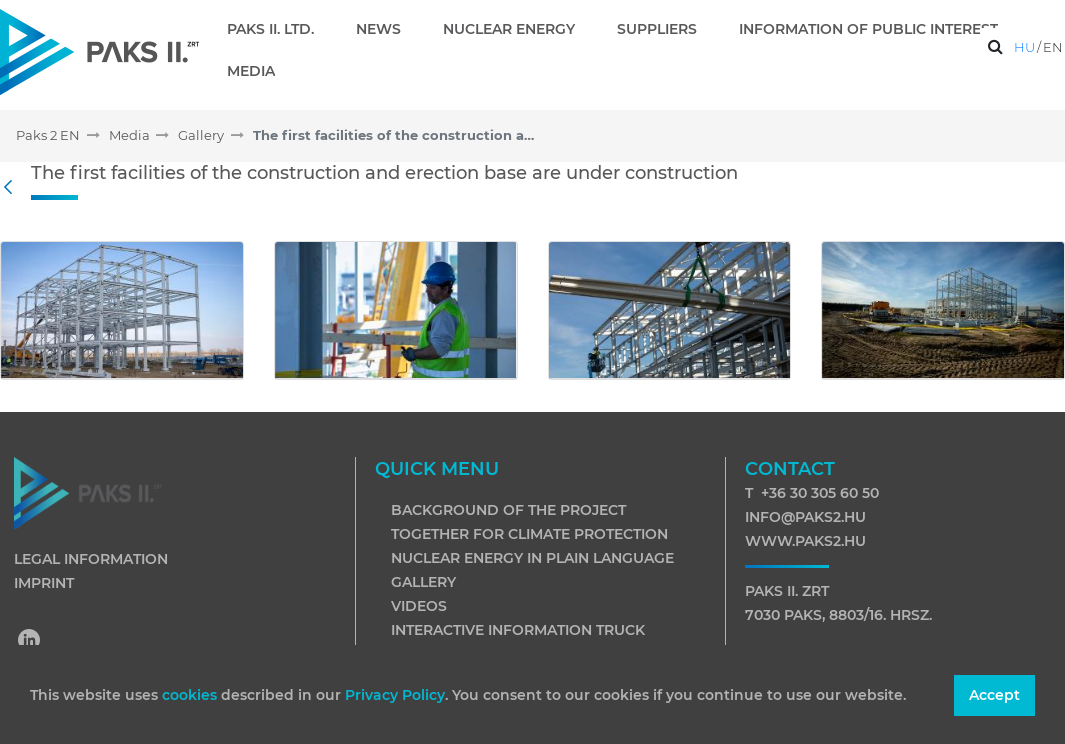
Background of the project (508, 510)
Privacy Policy (395, 695)
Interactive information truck (518, 630)
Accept (994, 695)
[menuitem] (278, 29)
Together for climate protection (529, 534)
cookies (191, 695)
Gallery (423, 582)
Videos (419, 606)
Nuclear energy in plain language (532, 558)
